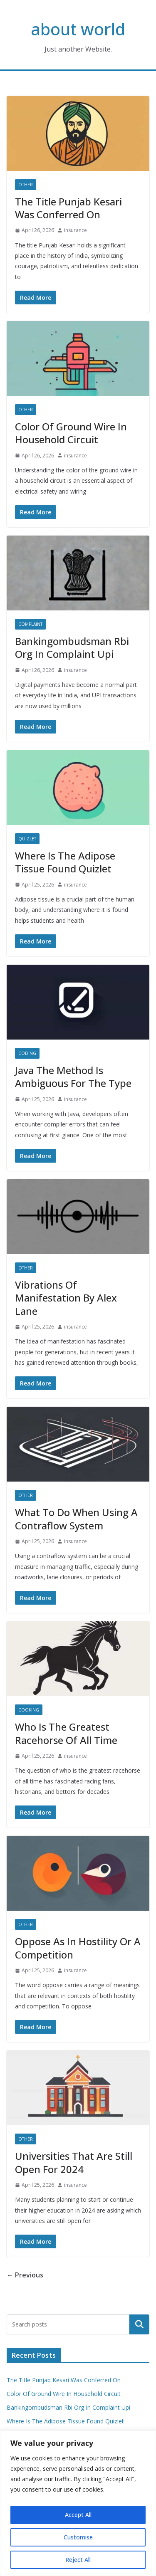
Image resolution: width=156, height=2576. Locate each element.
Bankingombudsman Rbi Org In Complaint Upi (72, 647)
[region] (78, 2503)
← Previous (25, 2275)
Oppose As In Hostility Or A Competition (78, 1947)
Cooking (28, 1710)
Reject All (78, 2560)
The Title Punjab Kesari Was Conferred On (68, 208)
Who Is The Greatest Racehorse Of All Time (66, 1733)
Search (139, 2324)
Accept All (78, 2515)
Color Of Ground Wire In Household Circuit (71, 433)
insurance (75, 230)
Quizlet (27, 839)
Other (25, 185)
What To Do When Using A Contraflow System (76, 1518)
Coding (27, 1053)
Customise (78, 2537)
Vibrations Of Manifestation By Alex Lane (66, 1297)
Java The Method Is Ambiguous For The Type (73, 1076)
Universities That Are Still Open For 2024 (73, 2162)
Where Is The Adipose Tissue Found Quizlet (65, 862)
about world (78, 28)
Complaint (30, 624)
